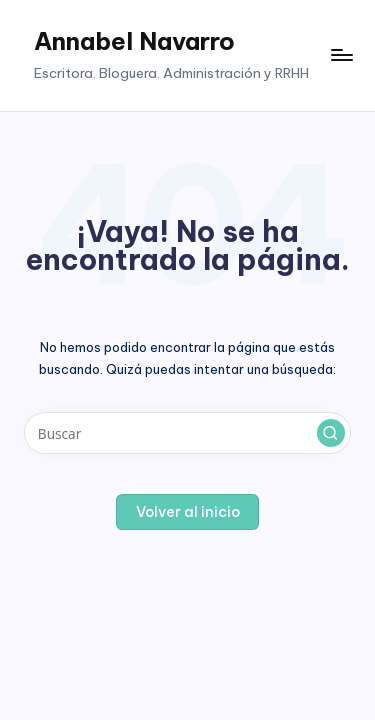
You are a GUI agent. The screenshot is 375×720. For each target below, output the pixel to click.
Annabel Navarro (134, 41)
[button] (331, 433)
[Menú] (341, 55)
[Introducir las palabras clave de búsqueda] (187, 433)
